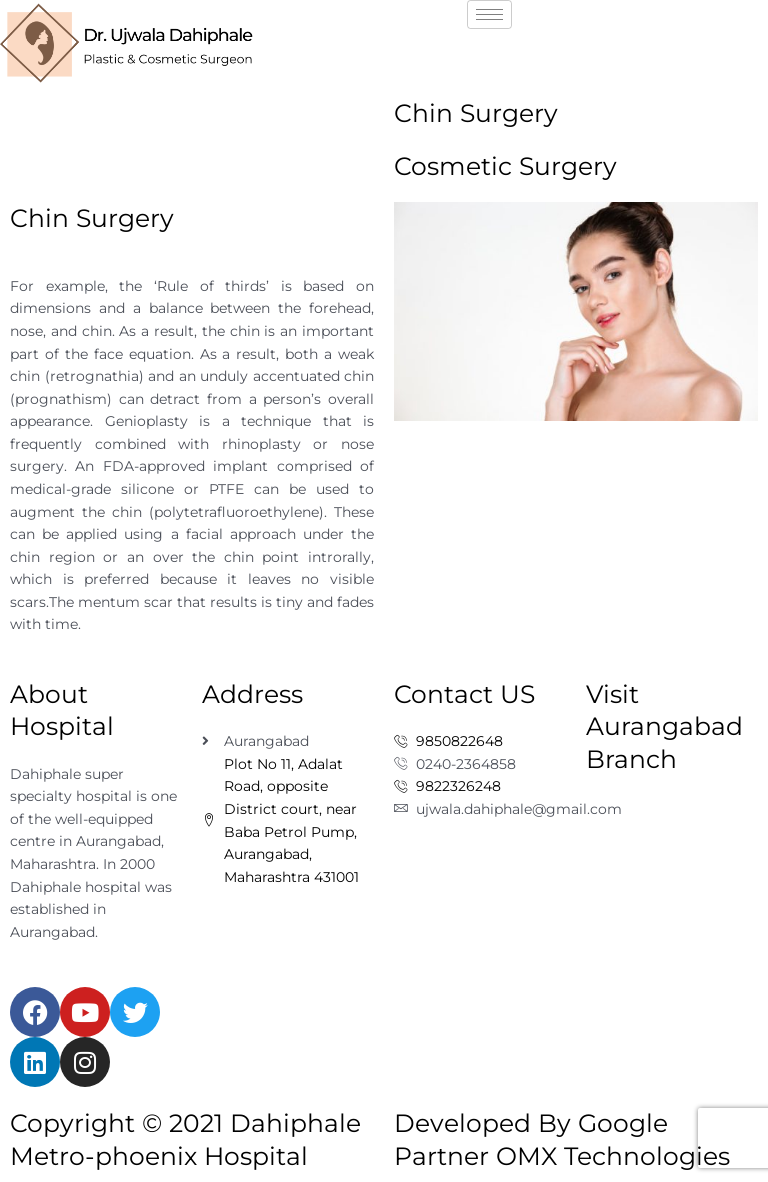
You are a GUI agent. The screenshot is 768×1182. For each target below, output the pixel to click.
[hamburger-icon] (489, 14)
